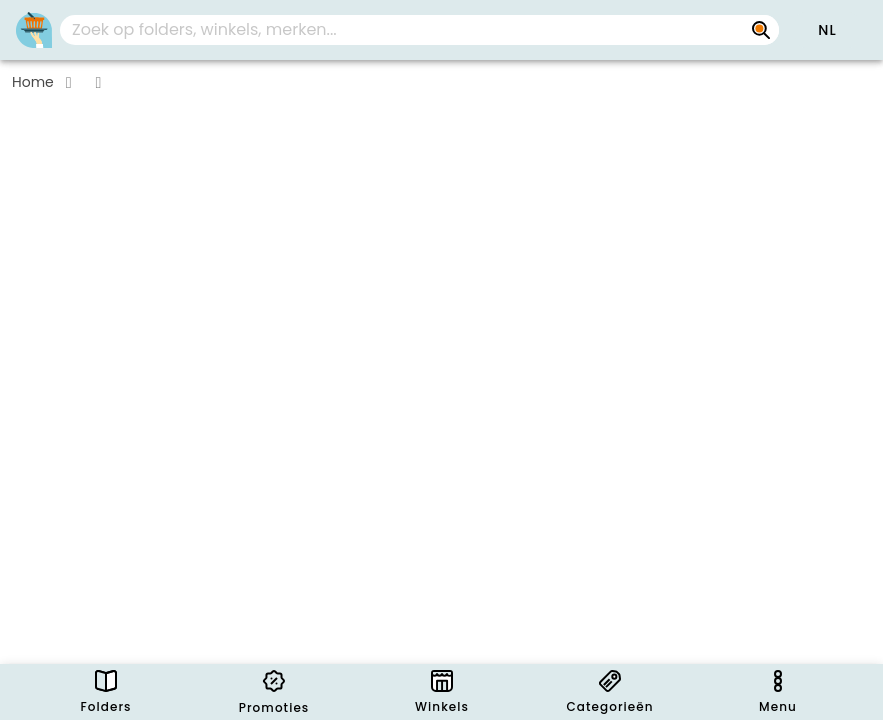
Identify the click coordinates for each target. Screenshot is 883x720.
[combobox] (419, 30)
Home (33, 82)
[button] (827, 30)
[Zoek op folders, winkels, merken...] (761, 30)
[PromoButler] (34, 30)
